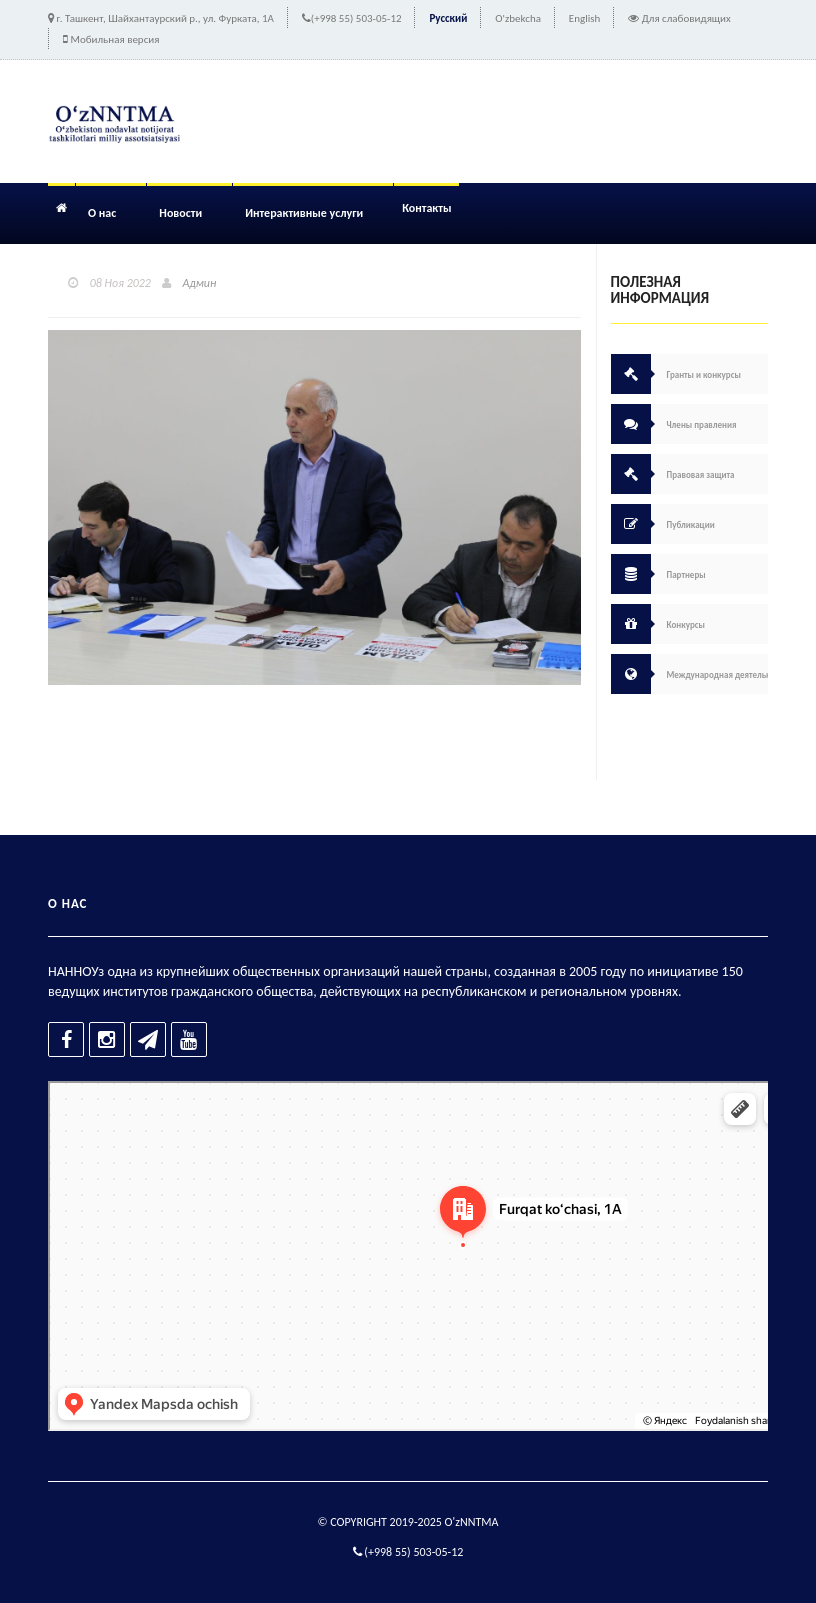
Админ (200, 283)
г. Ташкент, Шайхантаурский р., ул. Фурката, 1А (165, 18)
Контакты (426, 208)
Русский (448, 18)
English (584, 18)
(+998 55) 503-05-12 (356, 18)
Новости (180, 213)
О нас (102, 213)
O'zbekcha (518, 18)
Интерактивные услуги (304, 213)
